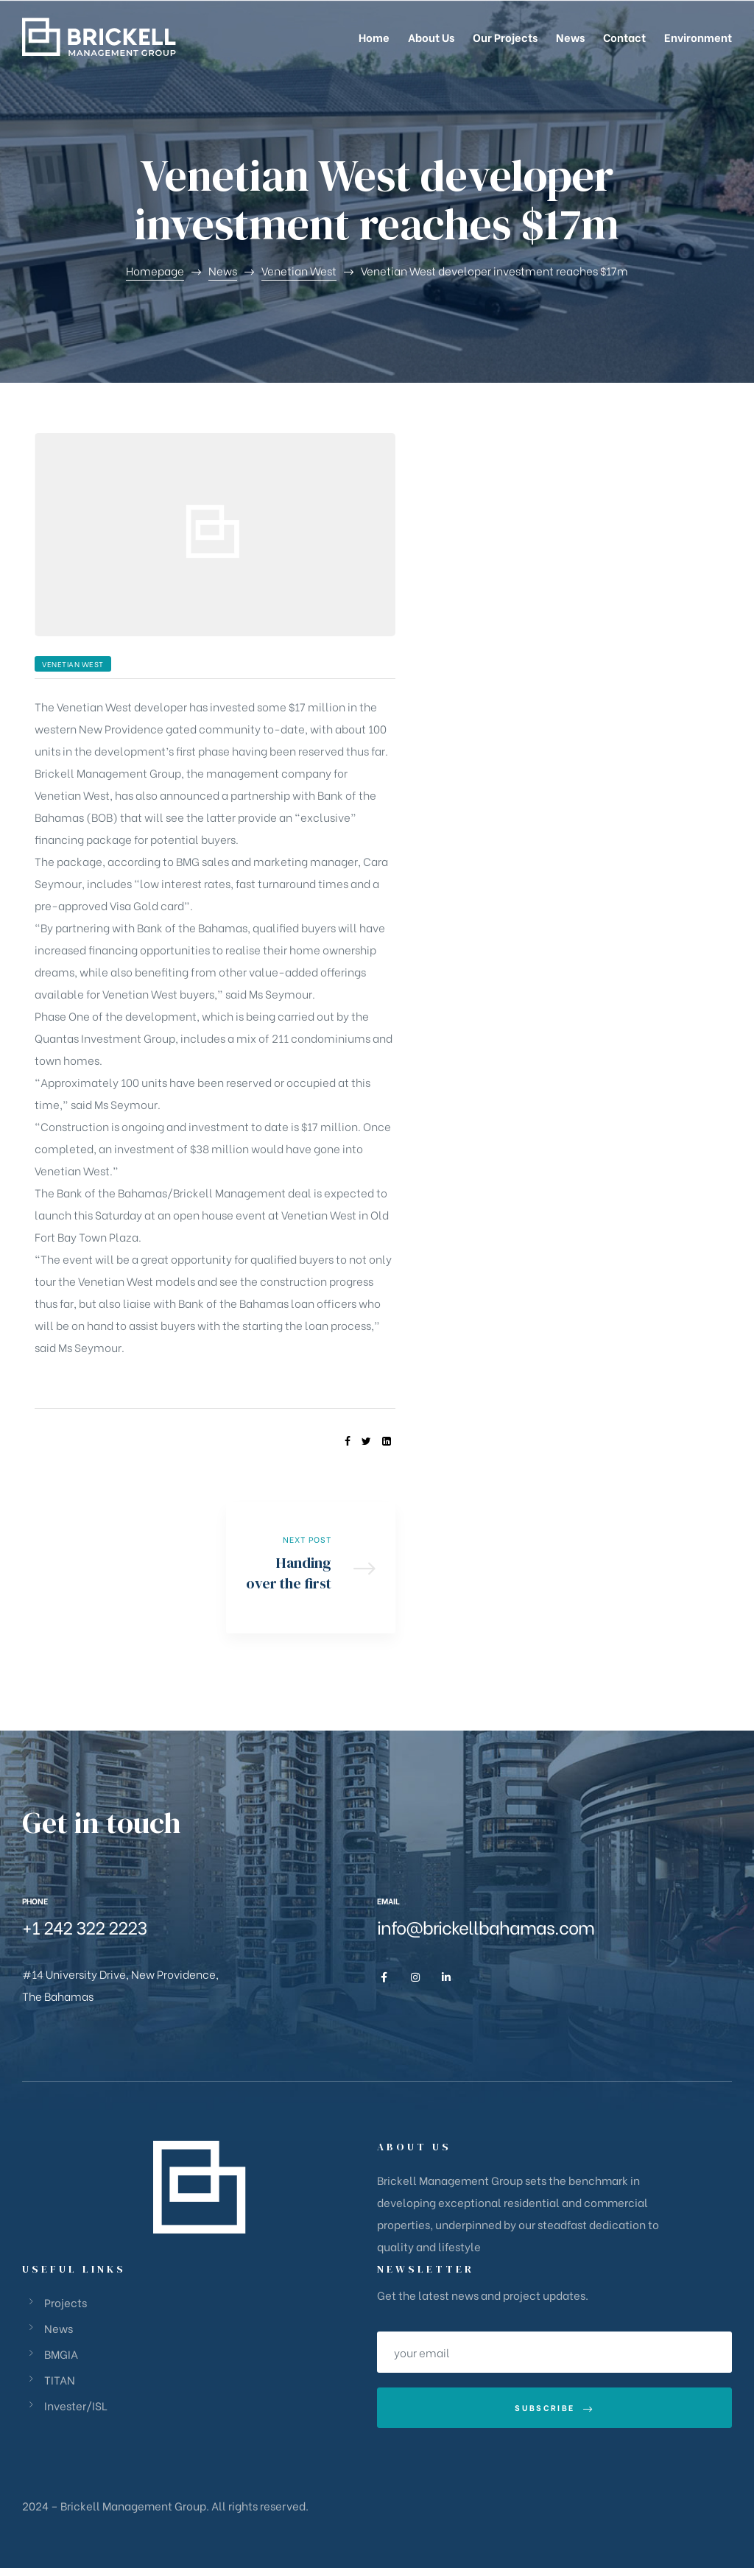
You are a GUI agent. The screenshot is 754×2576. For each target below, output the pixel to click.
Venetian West (73, 663)
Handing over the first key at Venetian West (310, 1571)
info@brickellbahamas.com (485, 1935)
